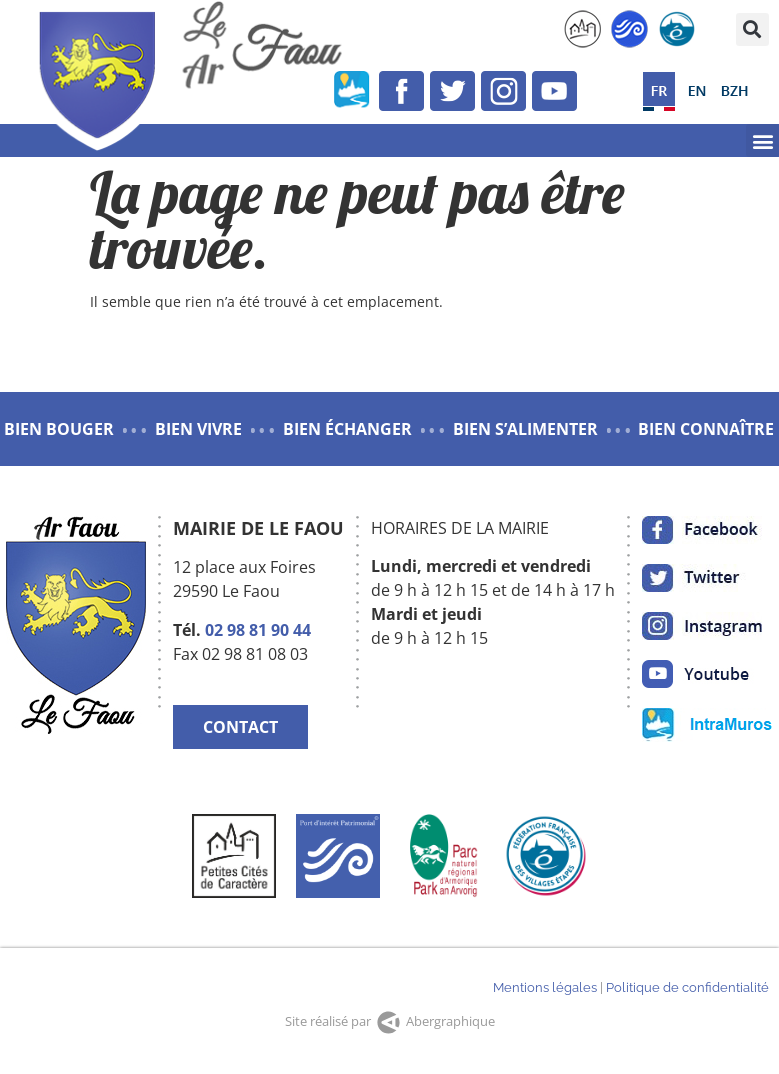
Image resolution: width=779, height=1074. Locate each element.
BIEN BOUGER (59, 429)
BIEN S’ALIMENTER (525, 429)
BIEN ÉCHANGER (347, 429)
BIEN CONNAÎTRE (706, 429)
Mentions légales (545, 987)
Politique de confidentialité (687, 987)
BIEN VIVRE (198, 429)
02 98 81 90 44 (258, 630)
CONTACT (240, 727)
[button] (752, 29)
